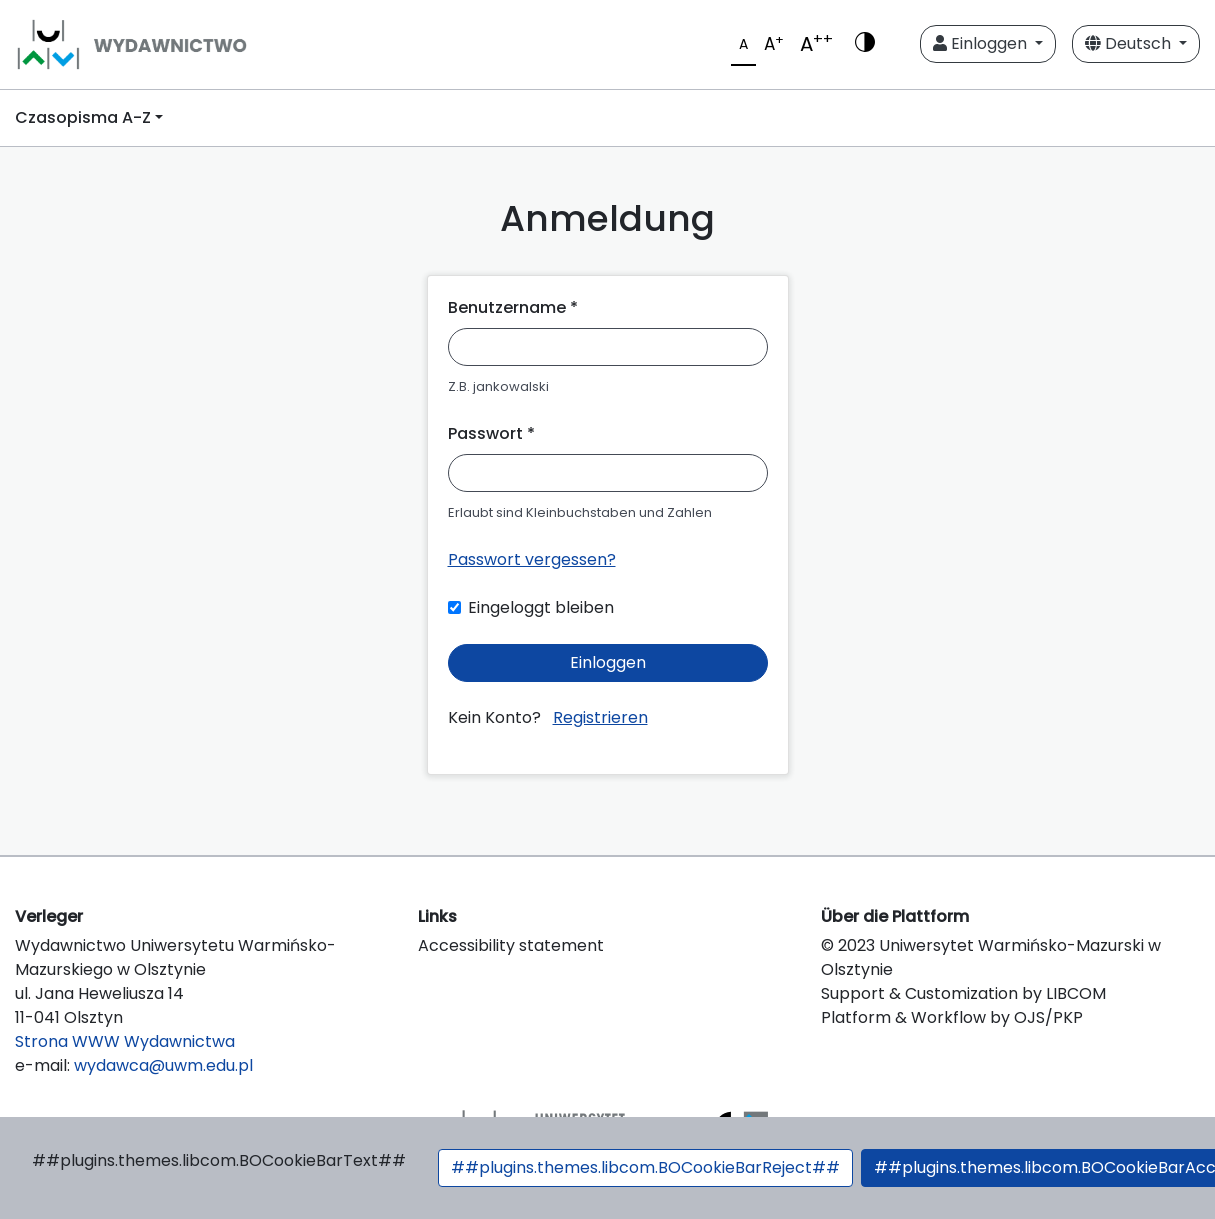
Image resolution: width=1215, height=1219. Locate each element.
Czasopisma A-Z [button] (83, 117)
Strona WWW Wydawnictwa (125, 1041)
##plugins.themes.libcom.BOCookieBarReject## (645, 1167)
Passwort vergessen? (532, 559)
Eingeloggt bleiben (541, 607)
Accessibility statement (511, 945)
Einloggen (982, 43)
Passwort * (491, 433)
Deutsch (1130, 43)
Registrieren (600, 717)
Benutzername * (513, 307)
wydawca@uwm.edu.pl (163, 1065)
